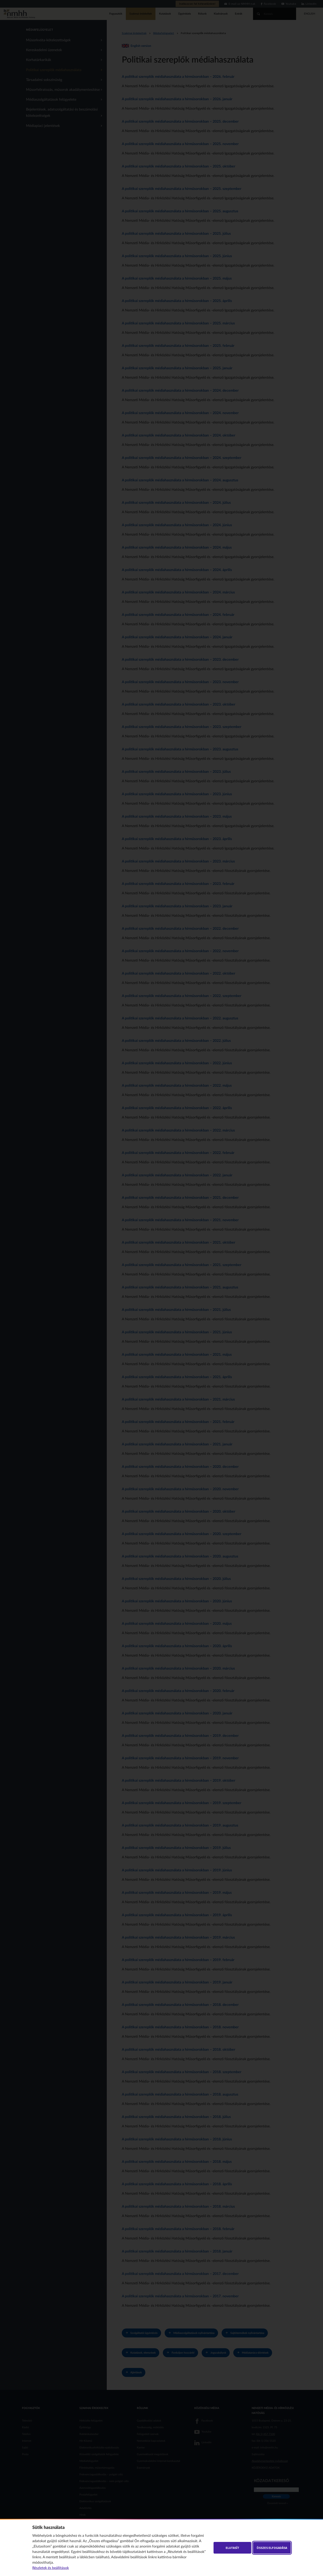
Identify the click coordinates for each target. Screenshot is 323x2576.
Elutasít (232, 2547)
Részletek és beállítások (50, 2568)
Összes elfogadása (272, 2547)
